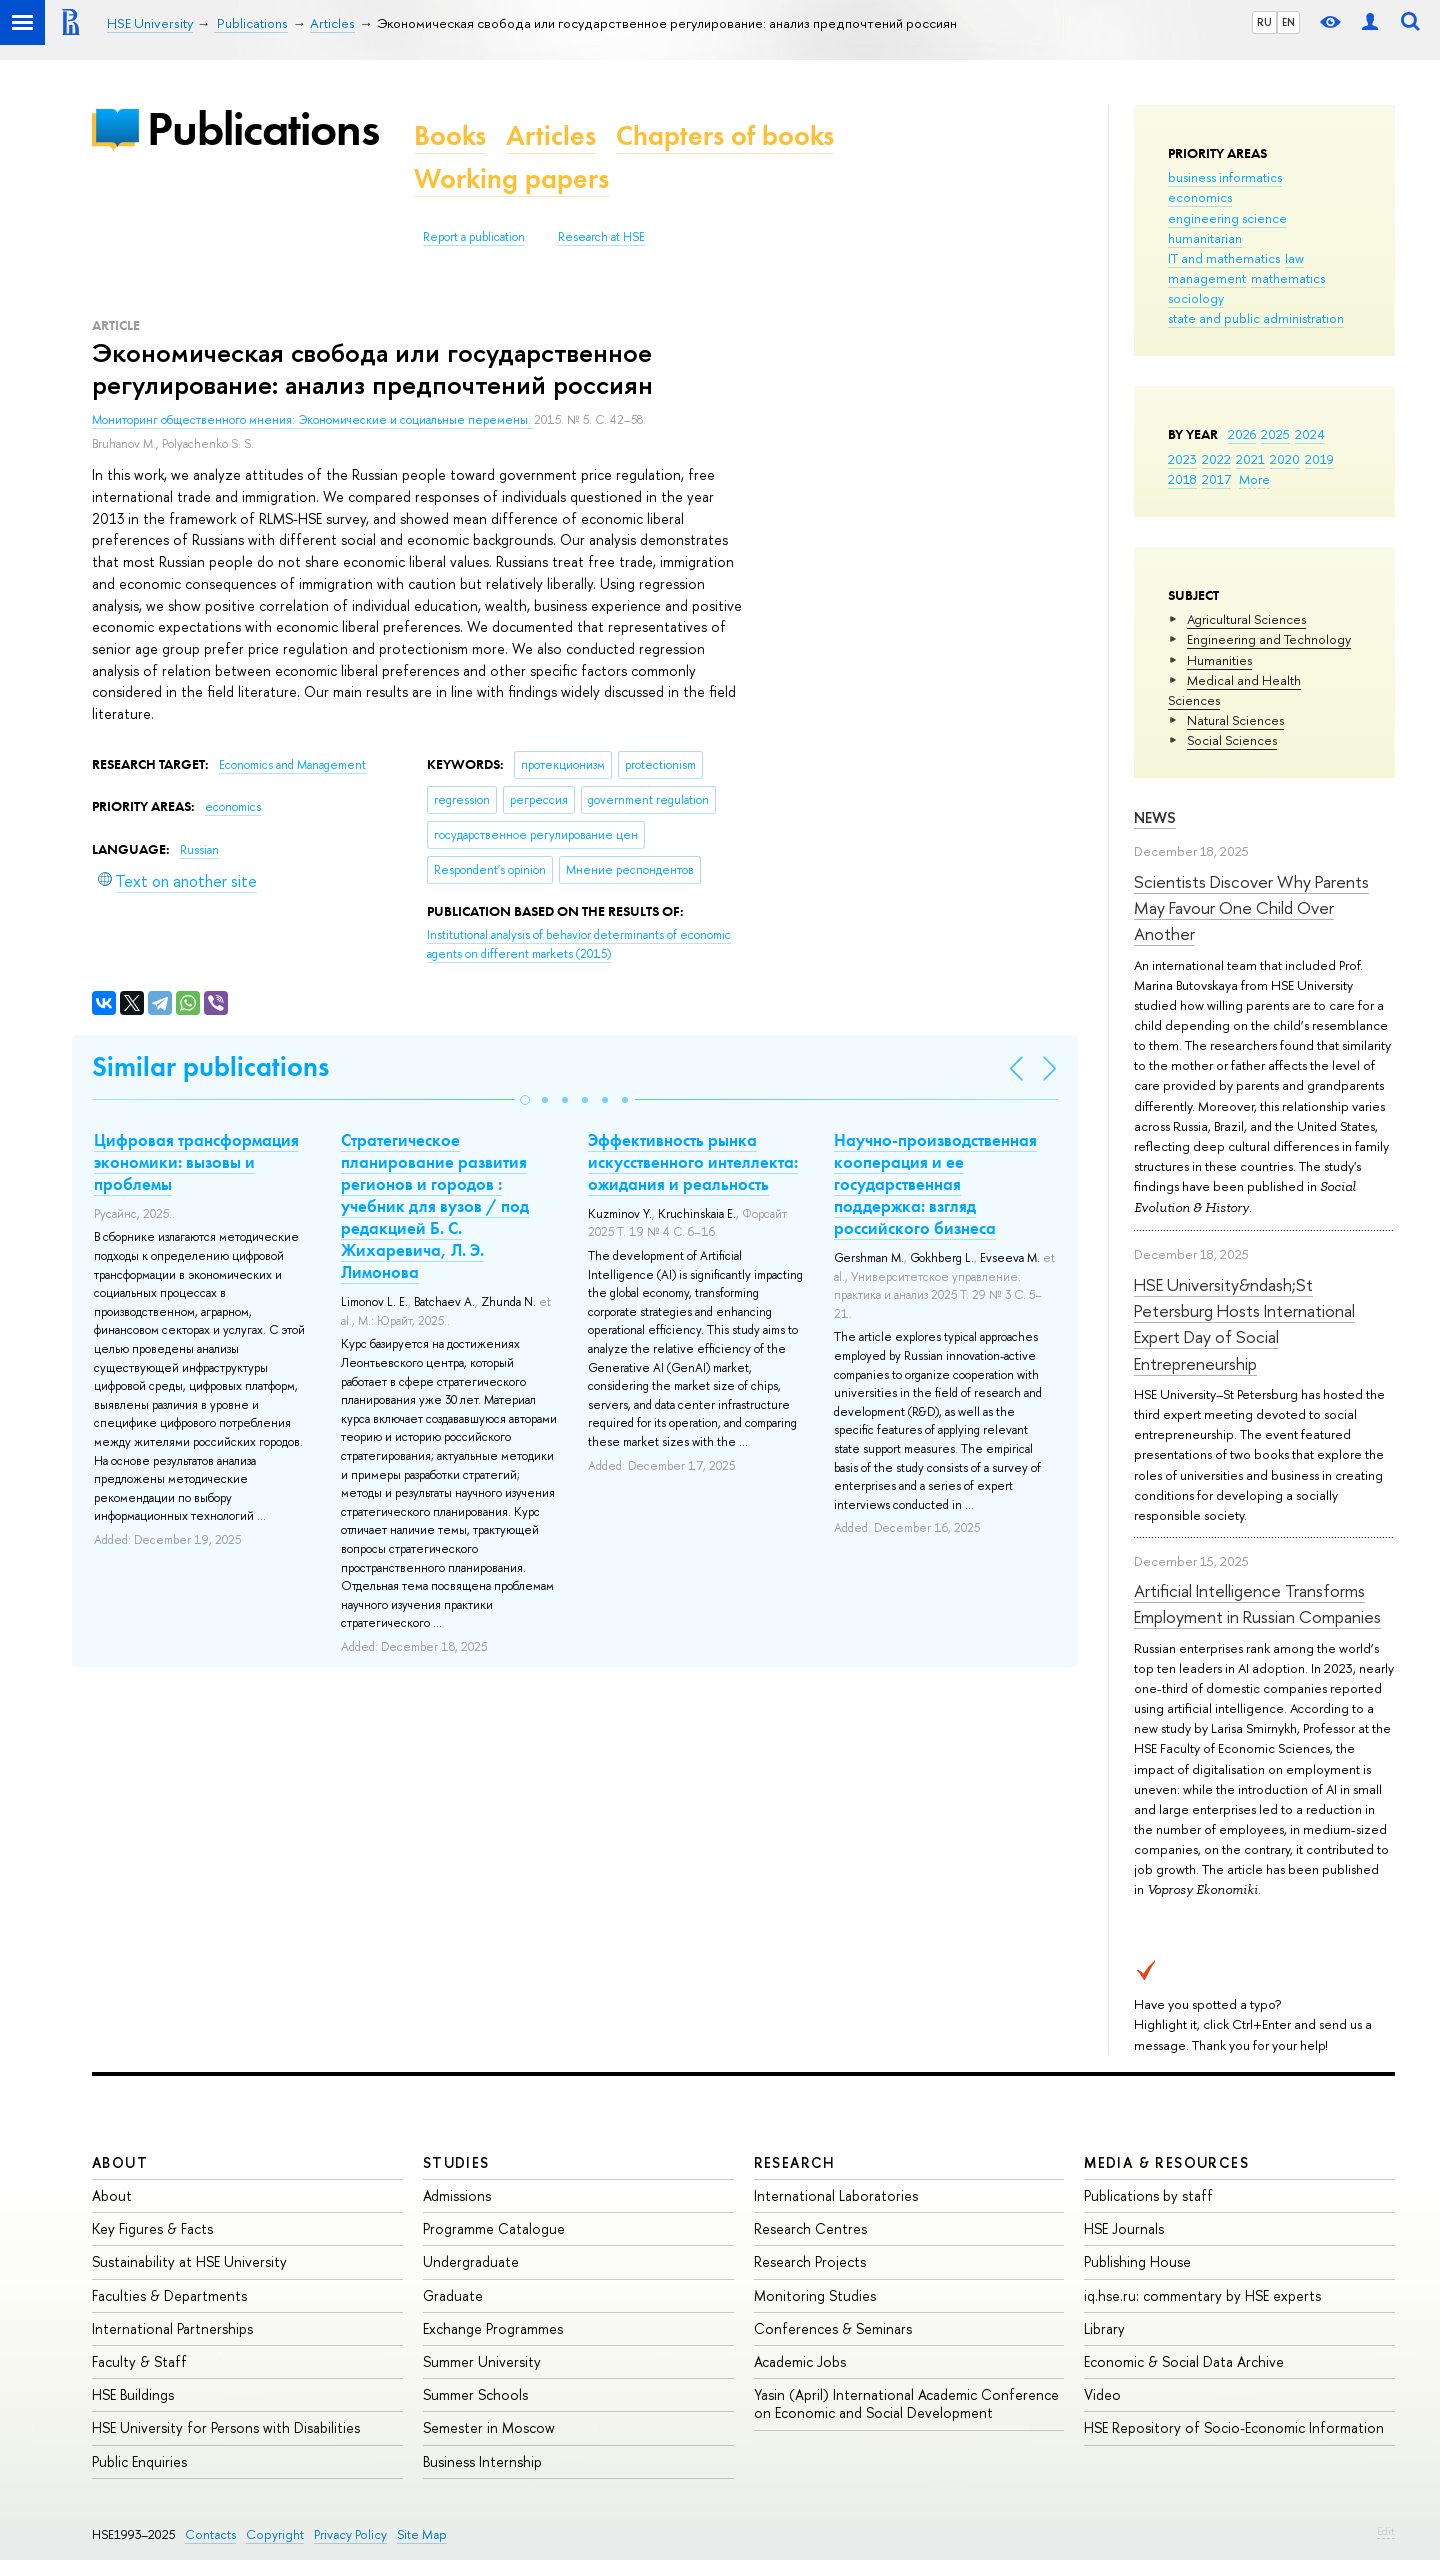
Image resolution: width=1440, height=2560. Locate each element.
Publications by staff (1148, 2195)
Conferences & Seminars (833, 2328)
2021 (1250, 459)
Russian (199, 850)
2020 (1285, 459)
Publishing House (1137, 2261)
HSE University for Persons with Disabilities (226, 2427)
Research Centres (810, 2228)
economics (1200, 197)
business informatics (1225, 177)
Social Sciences (1232, 740)
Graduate (453, 2295)
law (1294, 258)
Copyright (275, 2534)
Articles (551, 135)
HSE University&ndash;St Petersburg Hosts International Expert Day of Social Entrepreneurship (1244, 1324)
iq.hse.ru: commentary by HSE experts (1202, 2295)
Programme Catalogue (494, 2228)
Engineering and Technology (1269, 639)
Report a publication (474, 237)
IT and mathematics (1224, 258)
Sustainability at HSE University (189, 2261)
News (1155, 817)
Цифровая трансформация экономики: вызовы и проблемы (196, 1162)
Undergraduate (471, 2261)
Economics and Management (292, 765)
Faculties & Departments (169, 2295)
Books (450, 135)
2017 (1216, 479)
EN (1288, 22)
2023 (1182, 459)
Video (1102, 2394)
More (1254, 479)
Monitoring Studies (815, 2295)
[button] (525, 1100)
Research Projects (810, 2261)
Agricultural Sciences (1246, 619)
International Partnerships (172, 2328)
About (120, 2162)
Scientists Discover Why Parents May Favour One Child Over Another (1251, 908)
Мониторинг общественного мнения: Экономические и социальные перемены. (313, 420)
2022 (1216, 459)
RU (1264, 22)
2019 (1319, 459)
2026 (1242, 434)
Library (1104, 2328)
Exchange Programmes (493, 2328)
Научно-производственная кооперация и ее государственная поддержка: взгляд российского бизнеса (935, 1184)
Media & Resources (1166, 2162)
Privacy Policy (350, 2534)
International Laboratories (836, 2195)
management (1207, 278)
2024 (1310, 434)
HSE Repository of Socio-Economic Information (1234, 2427)
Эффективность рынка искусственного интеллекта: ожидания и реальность (693, 1162)
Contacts (210, 2534)
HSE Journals (1124, 2228)
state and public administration (1256, 318)
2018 (1182, 479)
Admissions (457, 2195)
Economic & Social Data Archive (1184, 2361)
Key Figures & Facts (152, 2228)
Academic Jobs (800, 2361)
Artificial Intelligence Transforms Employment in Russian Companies (1257, 1603)
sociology (1196, 298)
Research (795, 2162)
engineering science (1227, 218)
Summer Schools (475, 2394)
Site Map (422, 2534)
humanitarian (1205, 238)
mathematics (1288, 278)
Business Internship (482, 2461)
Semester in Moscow (489, 2427)
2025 (1275, 434)
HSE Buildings (133, 2394)
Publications (263, 128)
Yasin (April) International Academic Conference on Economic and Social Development (906, 2403)
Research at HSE (601, 237)
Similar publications (210, 1066)
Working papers (511, 178)
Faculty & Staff (139, 2361)
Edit (1386, 2531)
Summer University (482, 2361)
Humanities (1219, 660)
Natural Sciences (1235, 720)
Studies (456, 2162)
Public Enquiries (139, 2461)
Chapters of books (725, 135)
